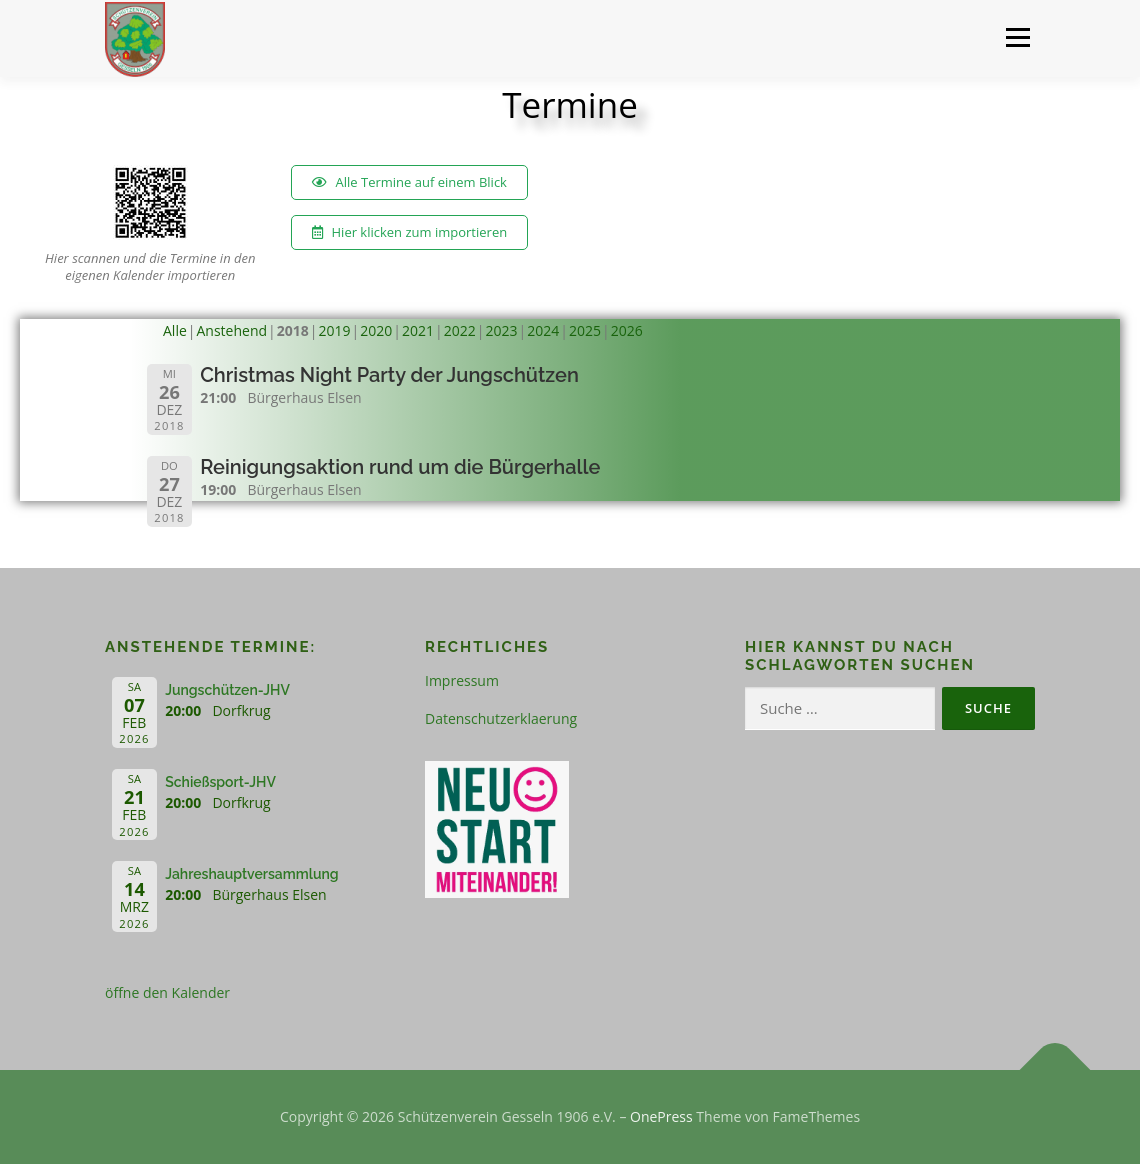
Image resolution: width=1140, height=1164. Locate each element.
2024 (543, 330)
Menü (1017, 37)
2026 (627, 330)
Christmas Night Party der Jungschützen (389, 374)
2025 (585, 330)
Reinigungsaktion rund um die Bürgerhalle (400, 467)
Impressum (462, 680)
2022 (460, 330)
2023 (501, 330)
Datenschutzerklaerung (501, 718)
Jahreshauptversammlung (251, 874)
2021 (418, 330)
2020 (376, 330)
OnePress (661, 1116)
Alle (175, 330)
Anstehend (232, 330)
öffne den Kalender (167, 992)
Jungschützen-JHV (227, 690)
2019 (335, 330)
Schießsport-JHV (220, 782)
